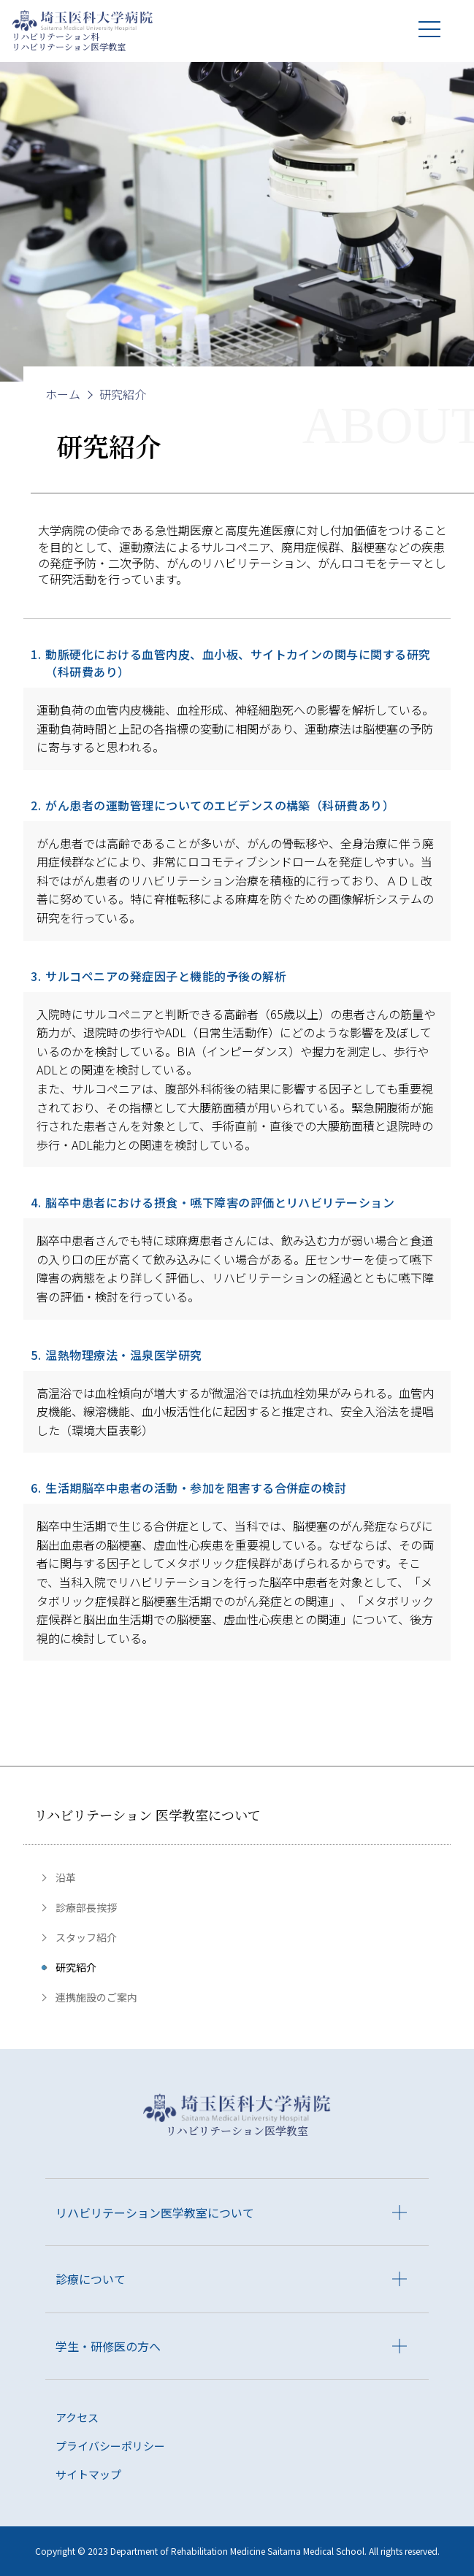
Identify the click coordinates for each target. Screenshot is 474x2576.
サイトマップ (88, 2474)
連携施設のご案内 (96, 1997)
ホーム (62, 394)
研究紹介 (76, 1967)
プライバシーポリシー (110, 2445)
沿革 (66, 1877)
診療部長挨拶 (86, 1907)
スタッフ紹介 (86, 1937)
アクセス (77, 2417)
